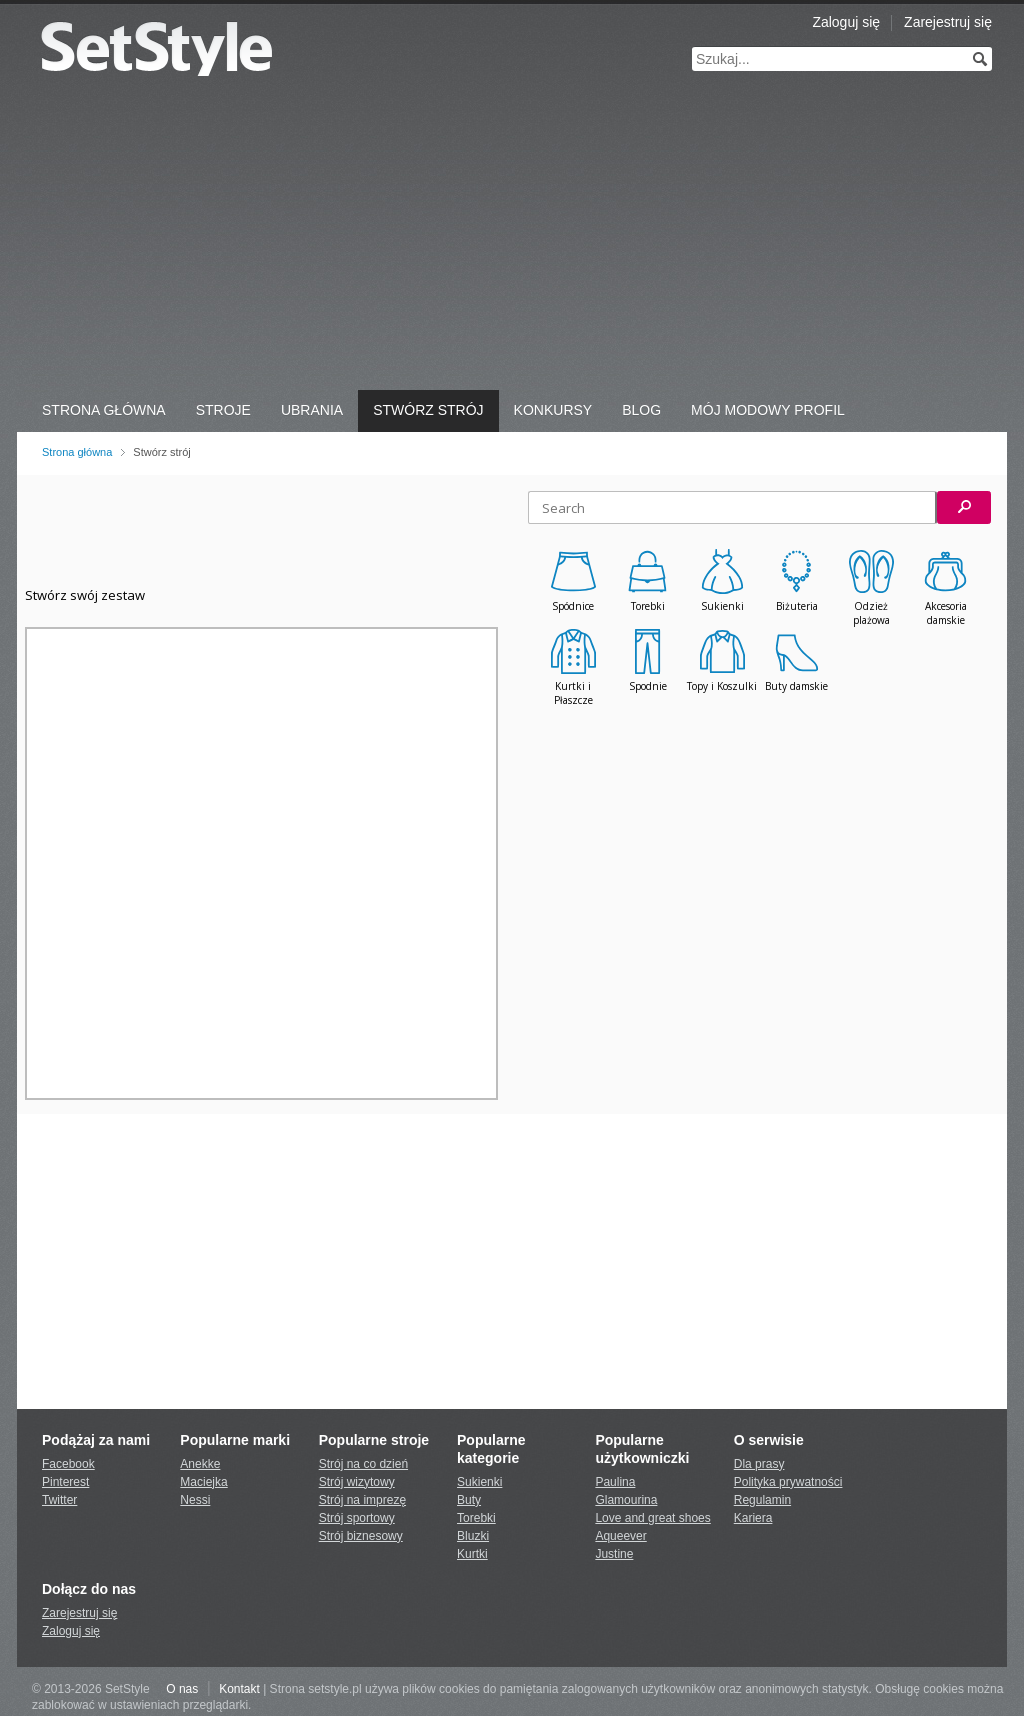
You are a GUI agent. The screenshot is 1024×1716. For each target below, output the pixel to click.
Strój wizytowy (357, 1482)
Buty (469, 1500)
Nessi (195, 1500)
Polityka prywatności (788, 1482)
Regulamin (762, 1500)
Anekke (200, 1464)
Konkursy (553, 410)
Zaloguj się (846, 22)
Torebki (476, 1518)
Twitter (59, 1500)
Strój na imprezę (362, 1500)
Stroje (223, 410)
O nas (182, 1689)
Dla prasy (759, 1464)
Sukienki (479, 1482)
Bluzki (473, 1536)
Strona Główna (104, 410)
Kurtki (472, 1554)
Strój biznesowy (361, 1536)
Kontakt (239, 1689)
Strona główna (77, 452)
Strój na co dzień (363, 1464)
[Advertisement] (512, 240)
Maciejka (203, 1482)
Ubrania (312, 410)
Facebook (68, 1464)
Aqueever (620, 1536)
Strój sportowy (357, 1518)
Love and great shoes (652, 1518)
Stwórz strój (428, 410)
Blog (641, 410)
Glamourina (626, 1500)
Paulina (615, 1482)
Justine (614, 1554)
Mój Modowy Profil (768, 410)
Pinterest (65, 1482)
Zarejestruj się (948, 22)
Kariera (753, 1518)
